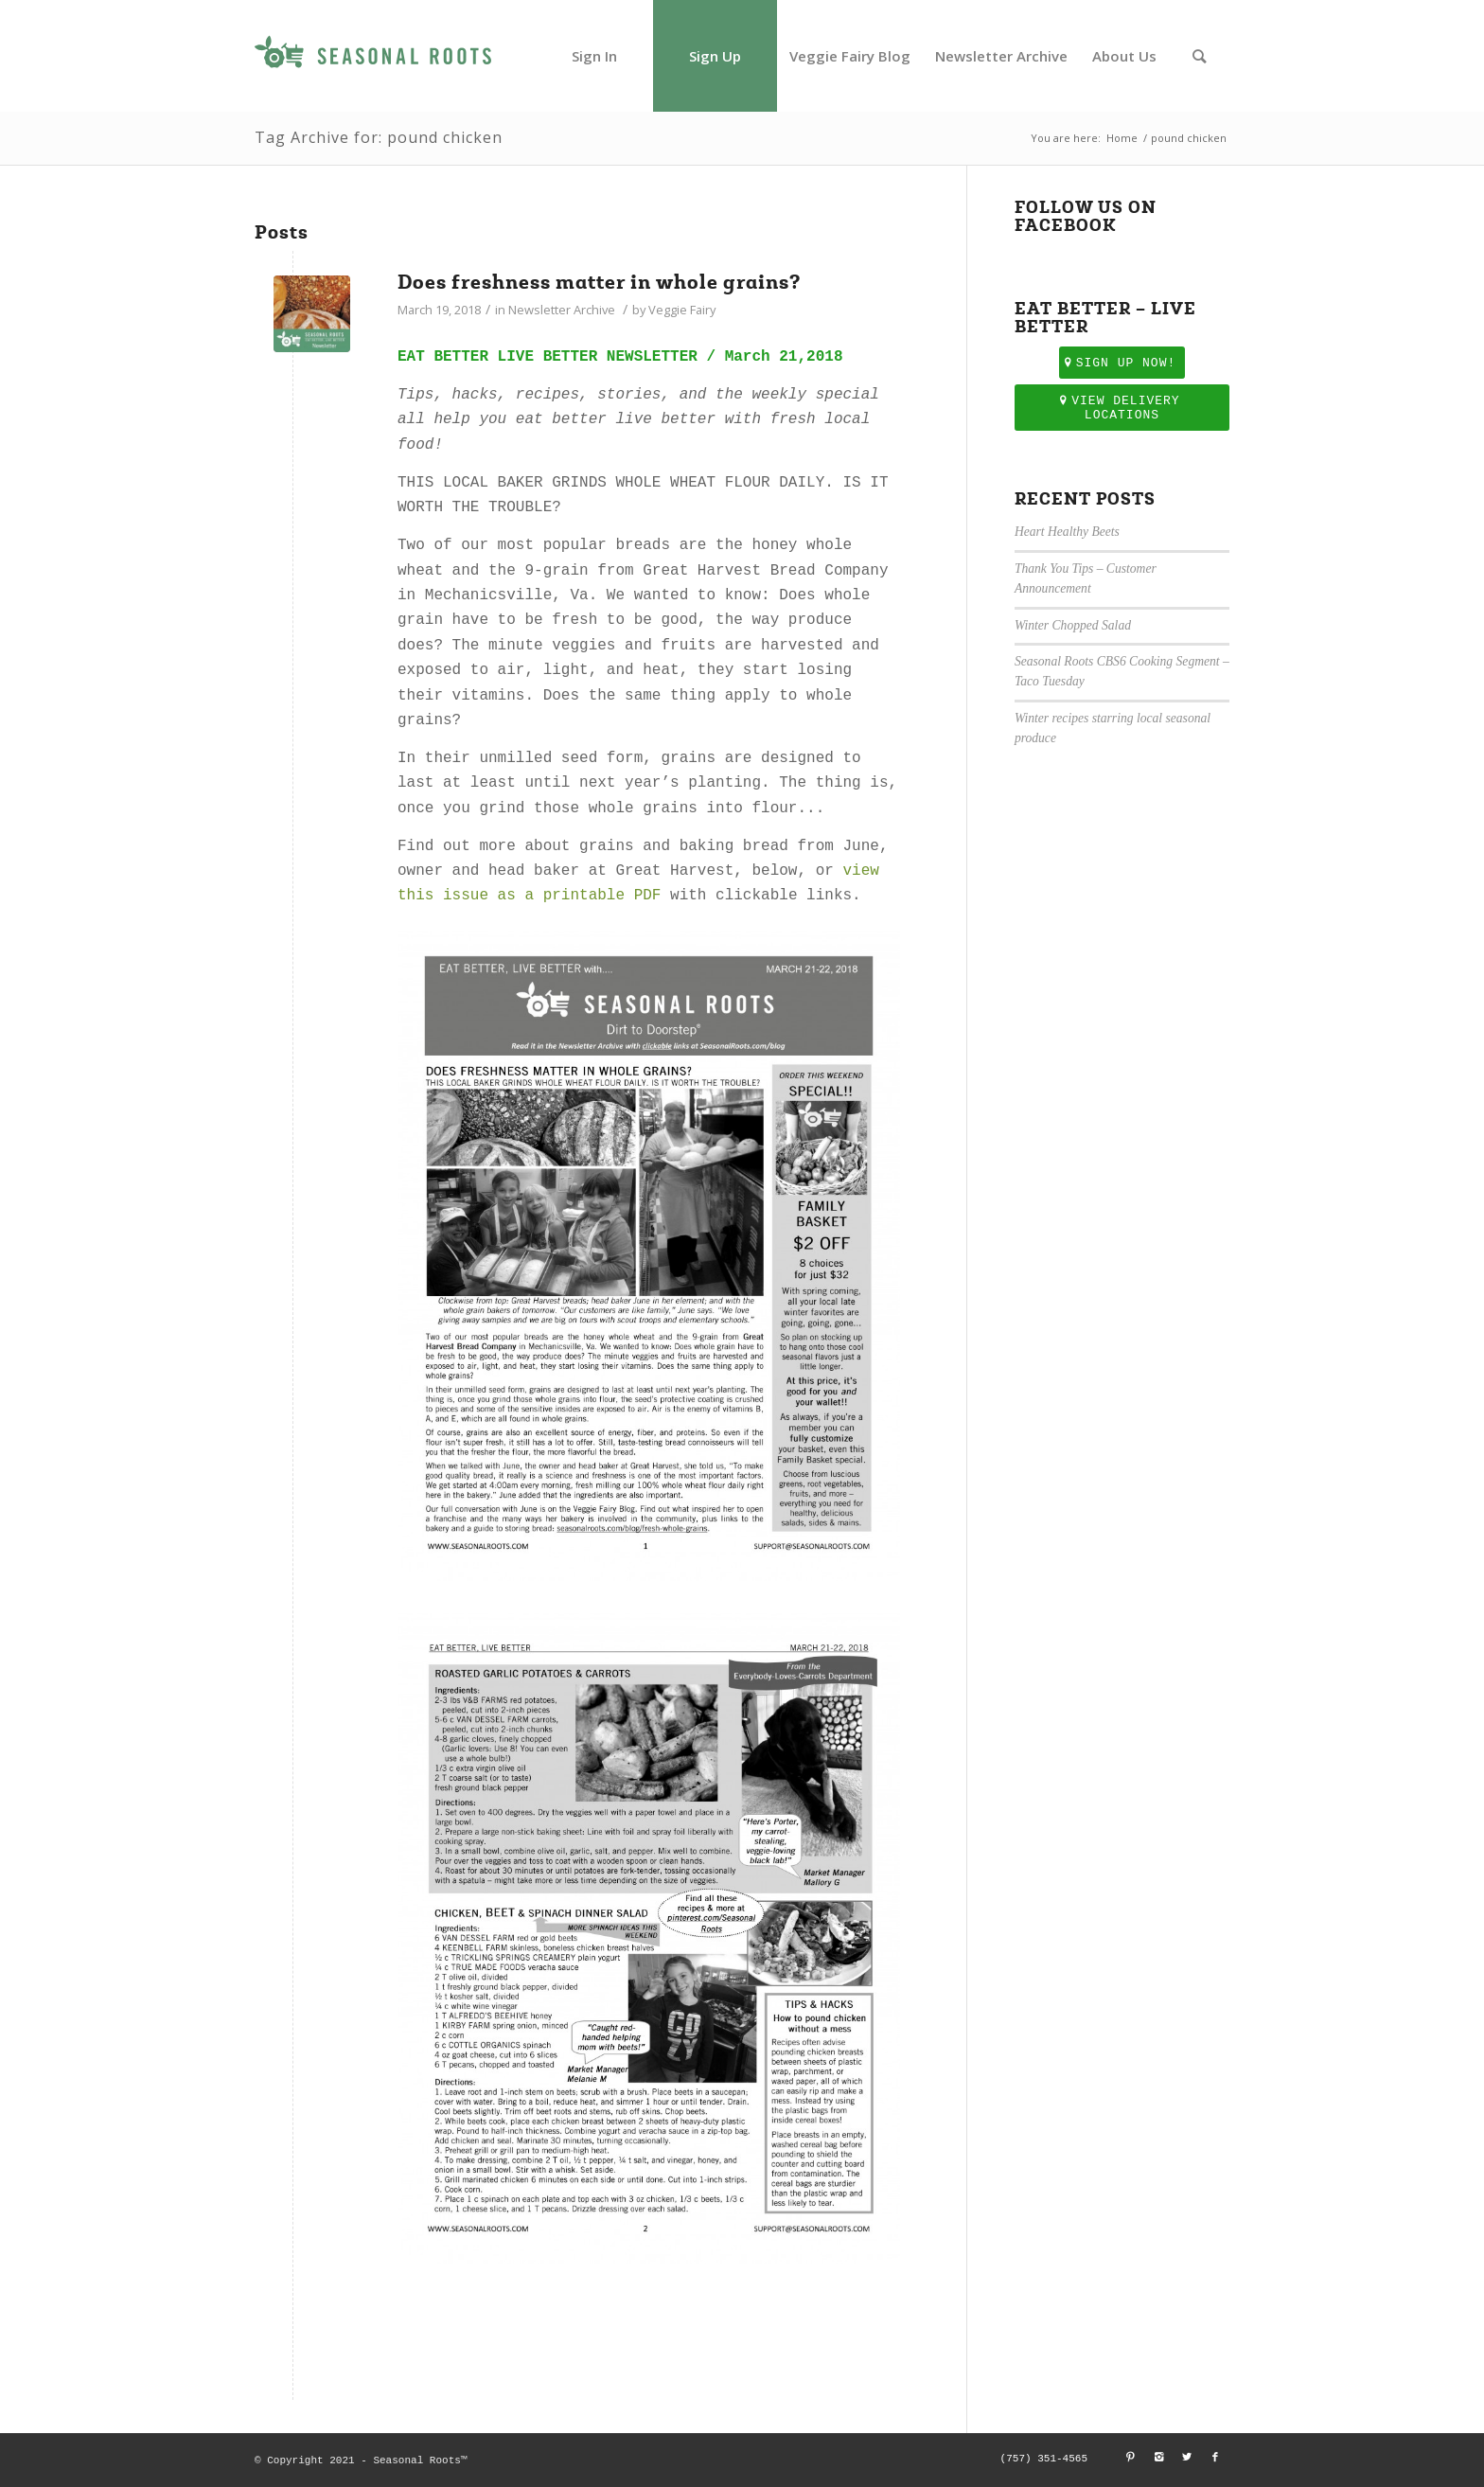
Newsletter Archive (561, 309)
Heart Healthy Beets (1067, 531)
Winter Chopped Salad (1073, 625)
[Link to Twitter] (1187, 2457)
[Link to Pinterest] (1130, 2457)
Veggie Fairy (682, 309)
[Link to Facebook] (1215, 2457)
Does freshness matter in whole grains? (599, 282)
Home (1122, 138)
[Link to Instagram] (1158, 2457)
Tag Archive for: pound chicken (379, 137)
